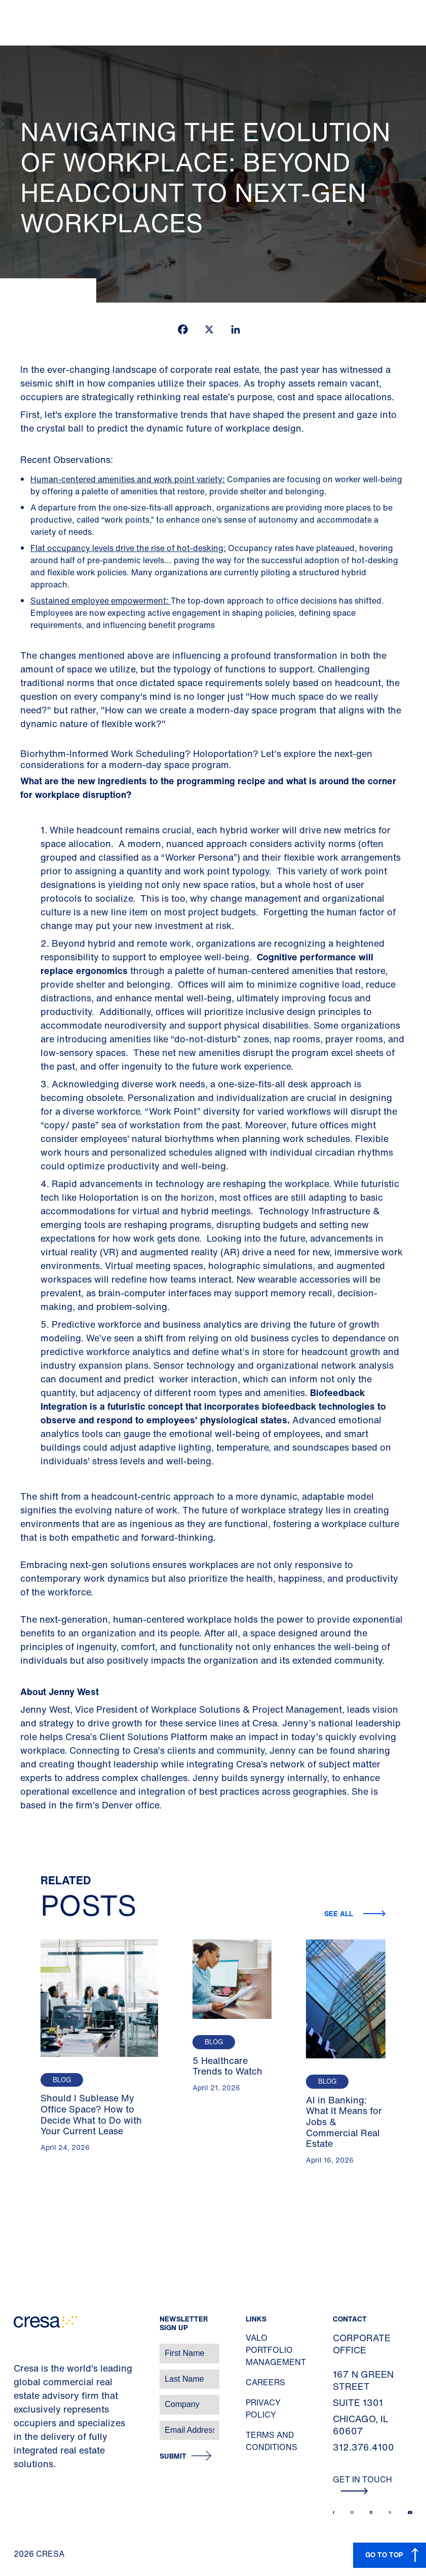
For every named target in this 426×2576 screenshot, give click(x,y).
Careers (265, 2382)
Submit (173, 2456)
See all (339, 1913)
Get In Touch (362, 2484)
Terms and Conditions (271, 2441)
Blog (62, 2080)
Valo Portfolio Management (276, 2350)
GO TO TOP (384, 2554)
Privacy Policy (263, 2408)
